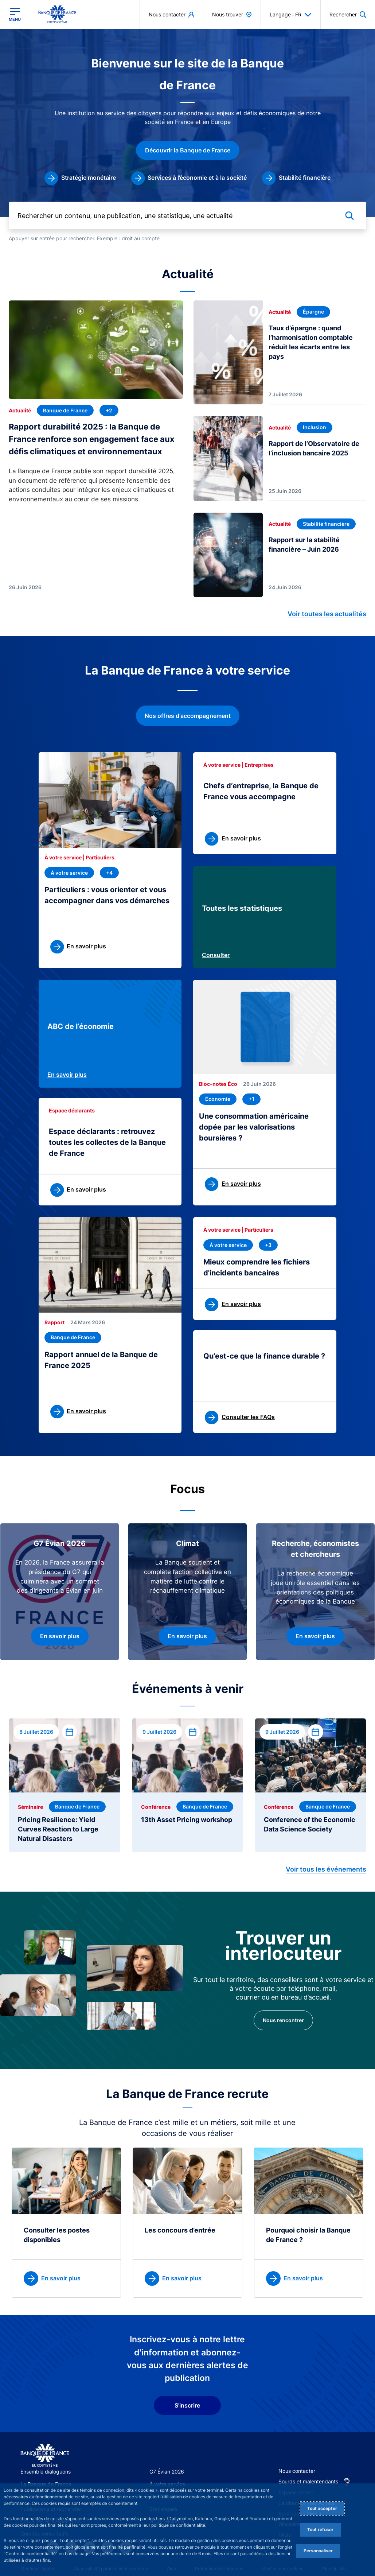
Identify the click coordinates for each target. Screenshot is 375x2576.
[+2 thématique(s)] (108, 410)
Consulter (216, 955)
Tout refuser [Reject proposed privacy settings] (320, 2529)
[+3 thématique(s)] (268, 1245)
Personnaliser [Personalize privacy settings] (318, 2550)
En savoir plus (67, 1074)
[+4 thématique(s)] (109, 872)
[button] (348, 14)
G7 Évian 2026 (166, 2471)
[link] (80, 178)
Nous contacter (296, 2471)
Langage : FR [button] (291, 14)
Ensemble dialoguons (45, 2471)
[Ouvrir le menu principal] (15, 15)
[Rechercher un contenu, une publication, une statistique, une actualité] (187, 215)
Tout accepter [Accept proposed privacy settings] (322, 2508)
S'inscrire (187, 2405)
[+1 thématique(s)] (251, 1099)
